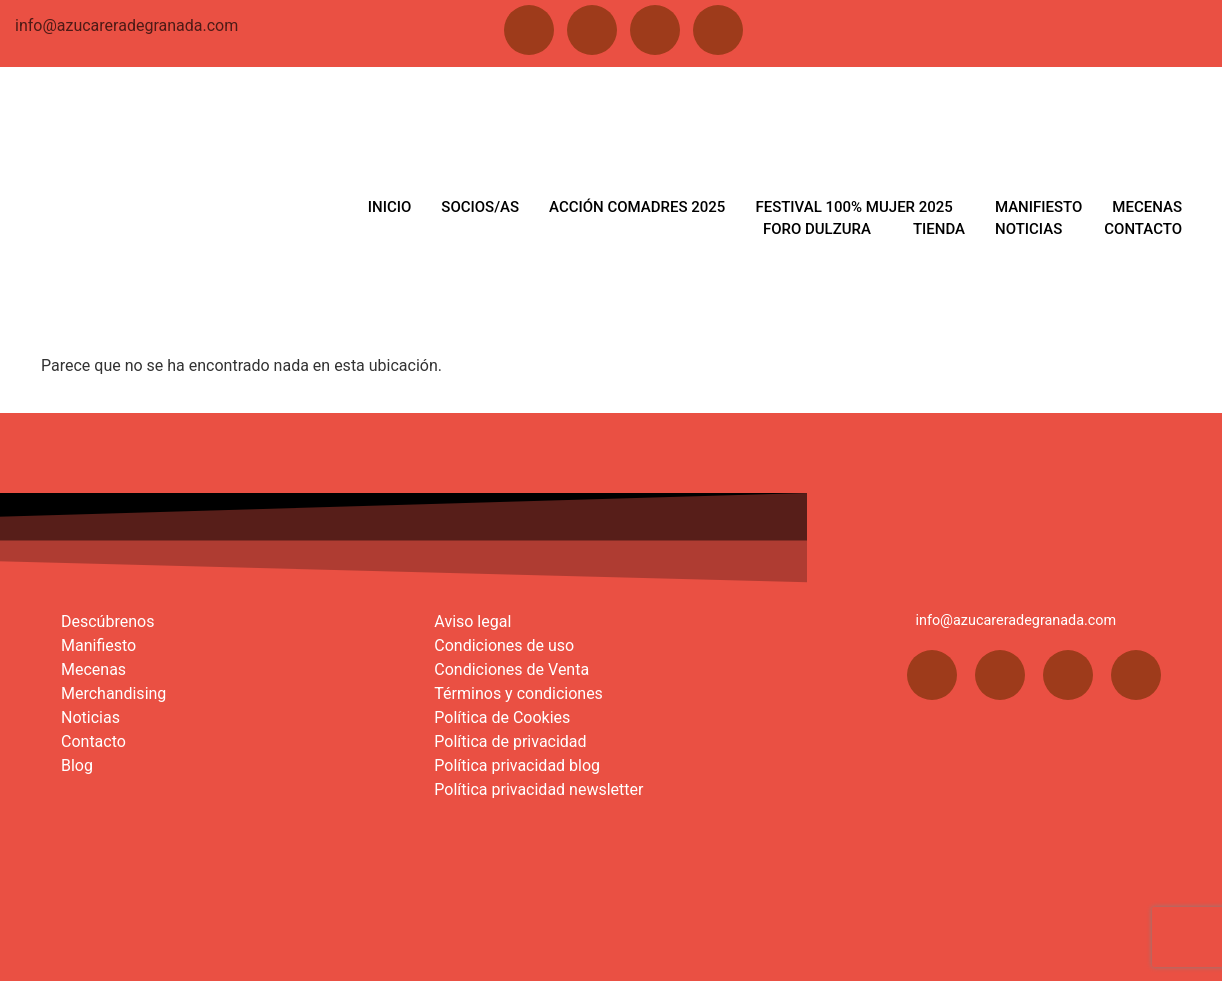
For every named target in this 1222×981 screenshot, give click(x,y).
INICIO (390, 207)
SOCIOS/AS (482, 207)
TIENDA (939, 229)
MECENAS (1147, 207)
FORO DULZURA (818, 229)
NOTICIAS (1028, 229)
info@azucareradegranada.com (126, 25)
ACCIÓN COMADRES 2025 (638, 207)
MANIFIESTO (1038, 207)
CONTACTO (1143, 229)
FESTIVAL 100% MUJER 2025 (854, 207)
